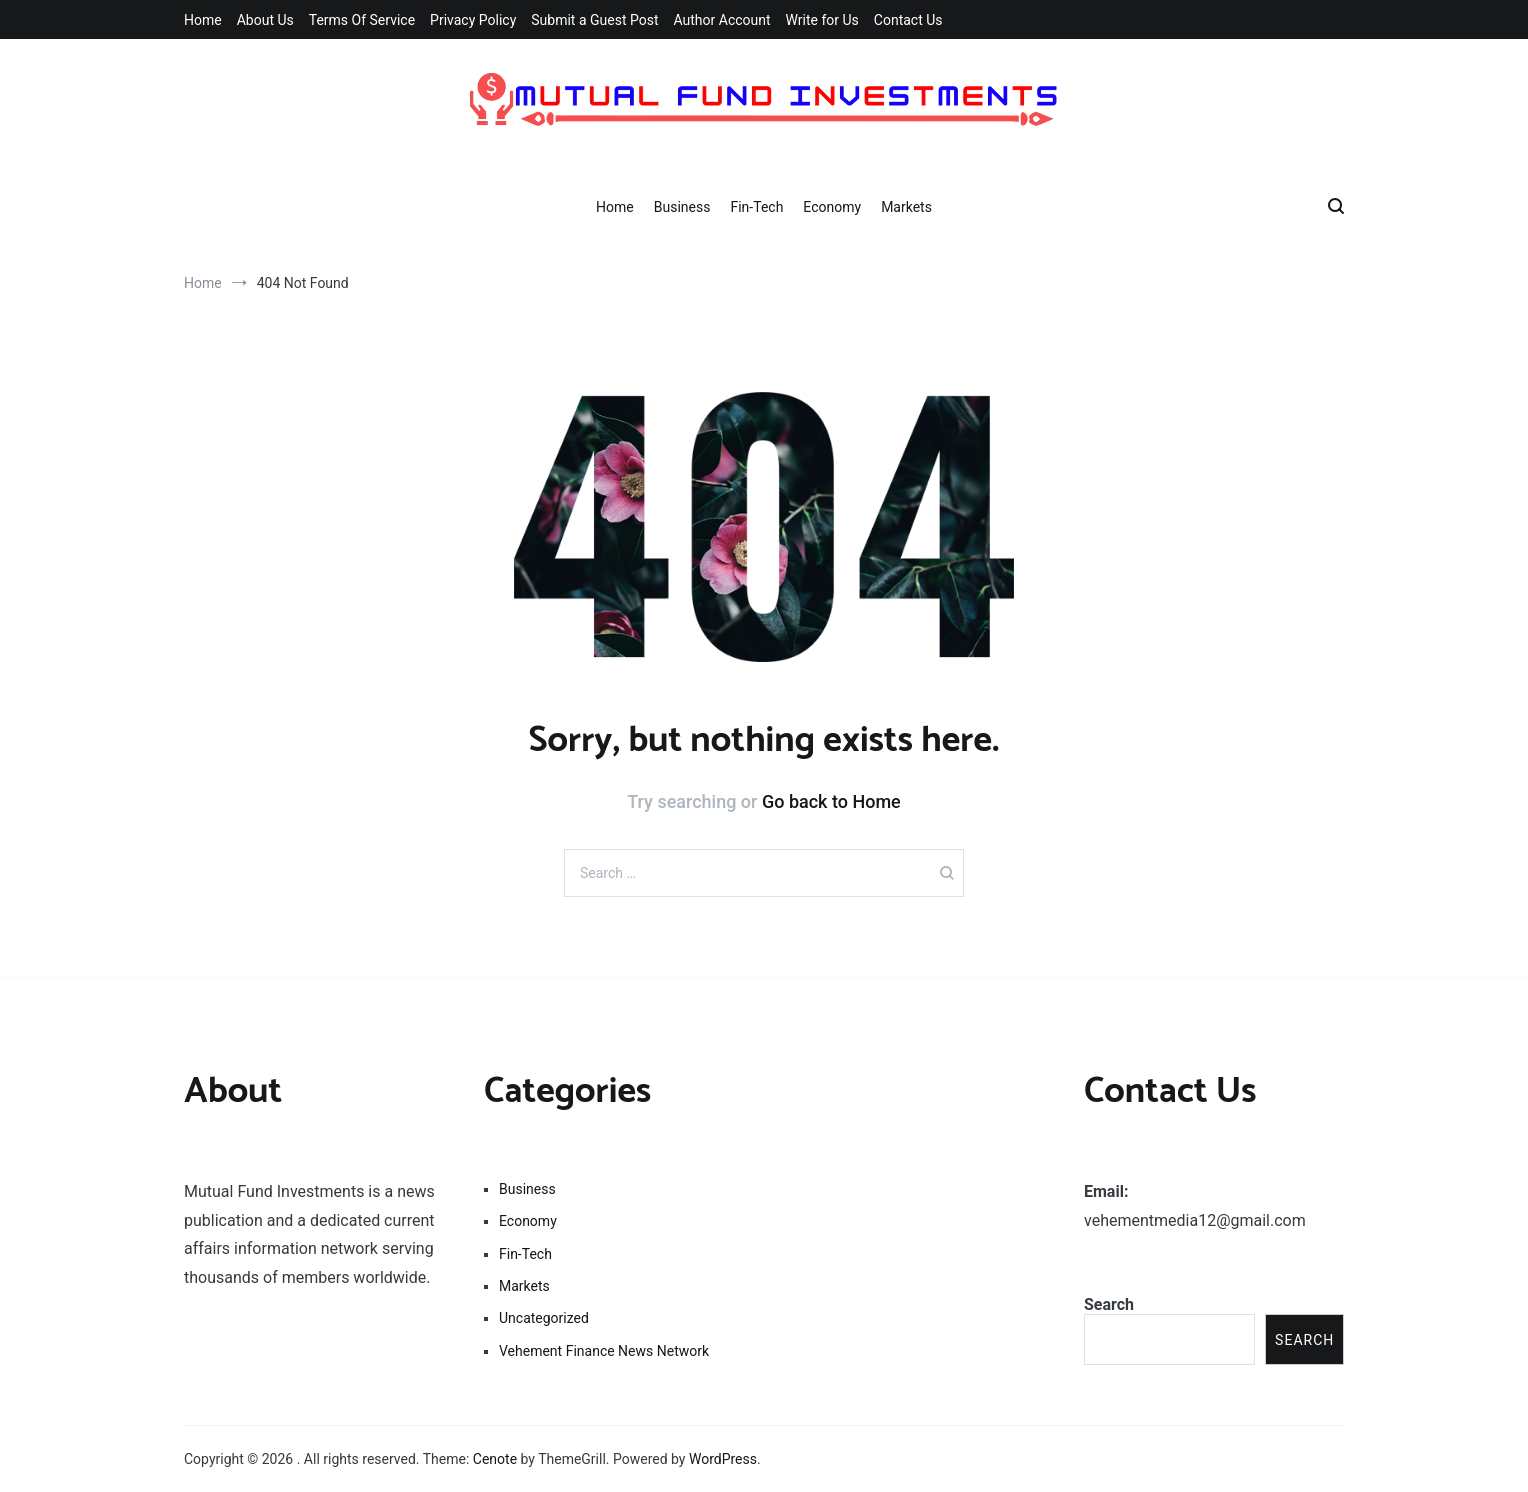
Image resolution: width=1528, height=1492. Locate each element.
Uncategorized (544, 1318)
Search (1109, 1304)
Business (682, 207)
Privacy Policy (473, 20)
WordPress (723, 1459)
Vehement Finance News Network (604, 1351)
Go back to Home (831, 801)
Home (203, 20)
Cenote (495, 1459)
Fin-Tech (756, 207)
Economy (832, 207)
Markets (906, 207)
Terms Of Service (362, 20)
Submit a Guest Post (594, 20)
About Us (265, 20)
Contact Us (908, 20)
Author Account (721, 20)
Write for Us (822, 20)
